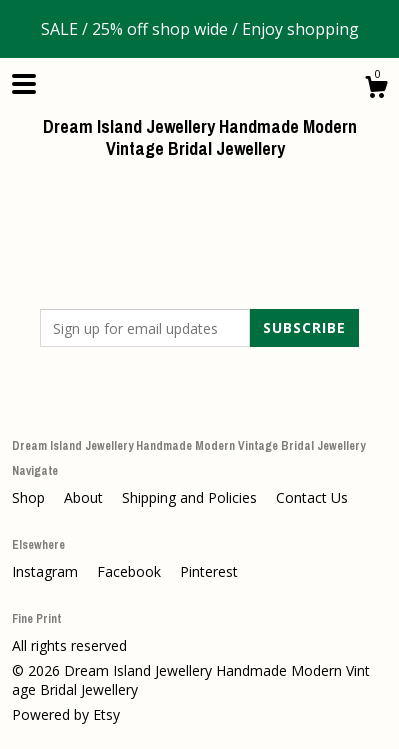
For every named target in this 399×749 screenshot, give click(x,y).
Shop (30, 497)
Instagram (47, 571)
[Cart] (376, 89)
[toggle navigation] (24, 84)
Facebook (131, 571)
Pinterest (209, 571)
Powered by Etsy (66, 714)
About (85, 497)
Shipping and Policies (191, 497)
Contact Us (312, 497)
